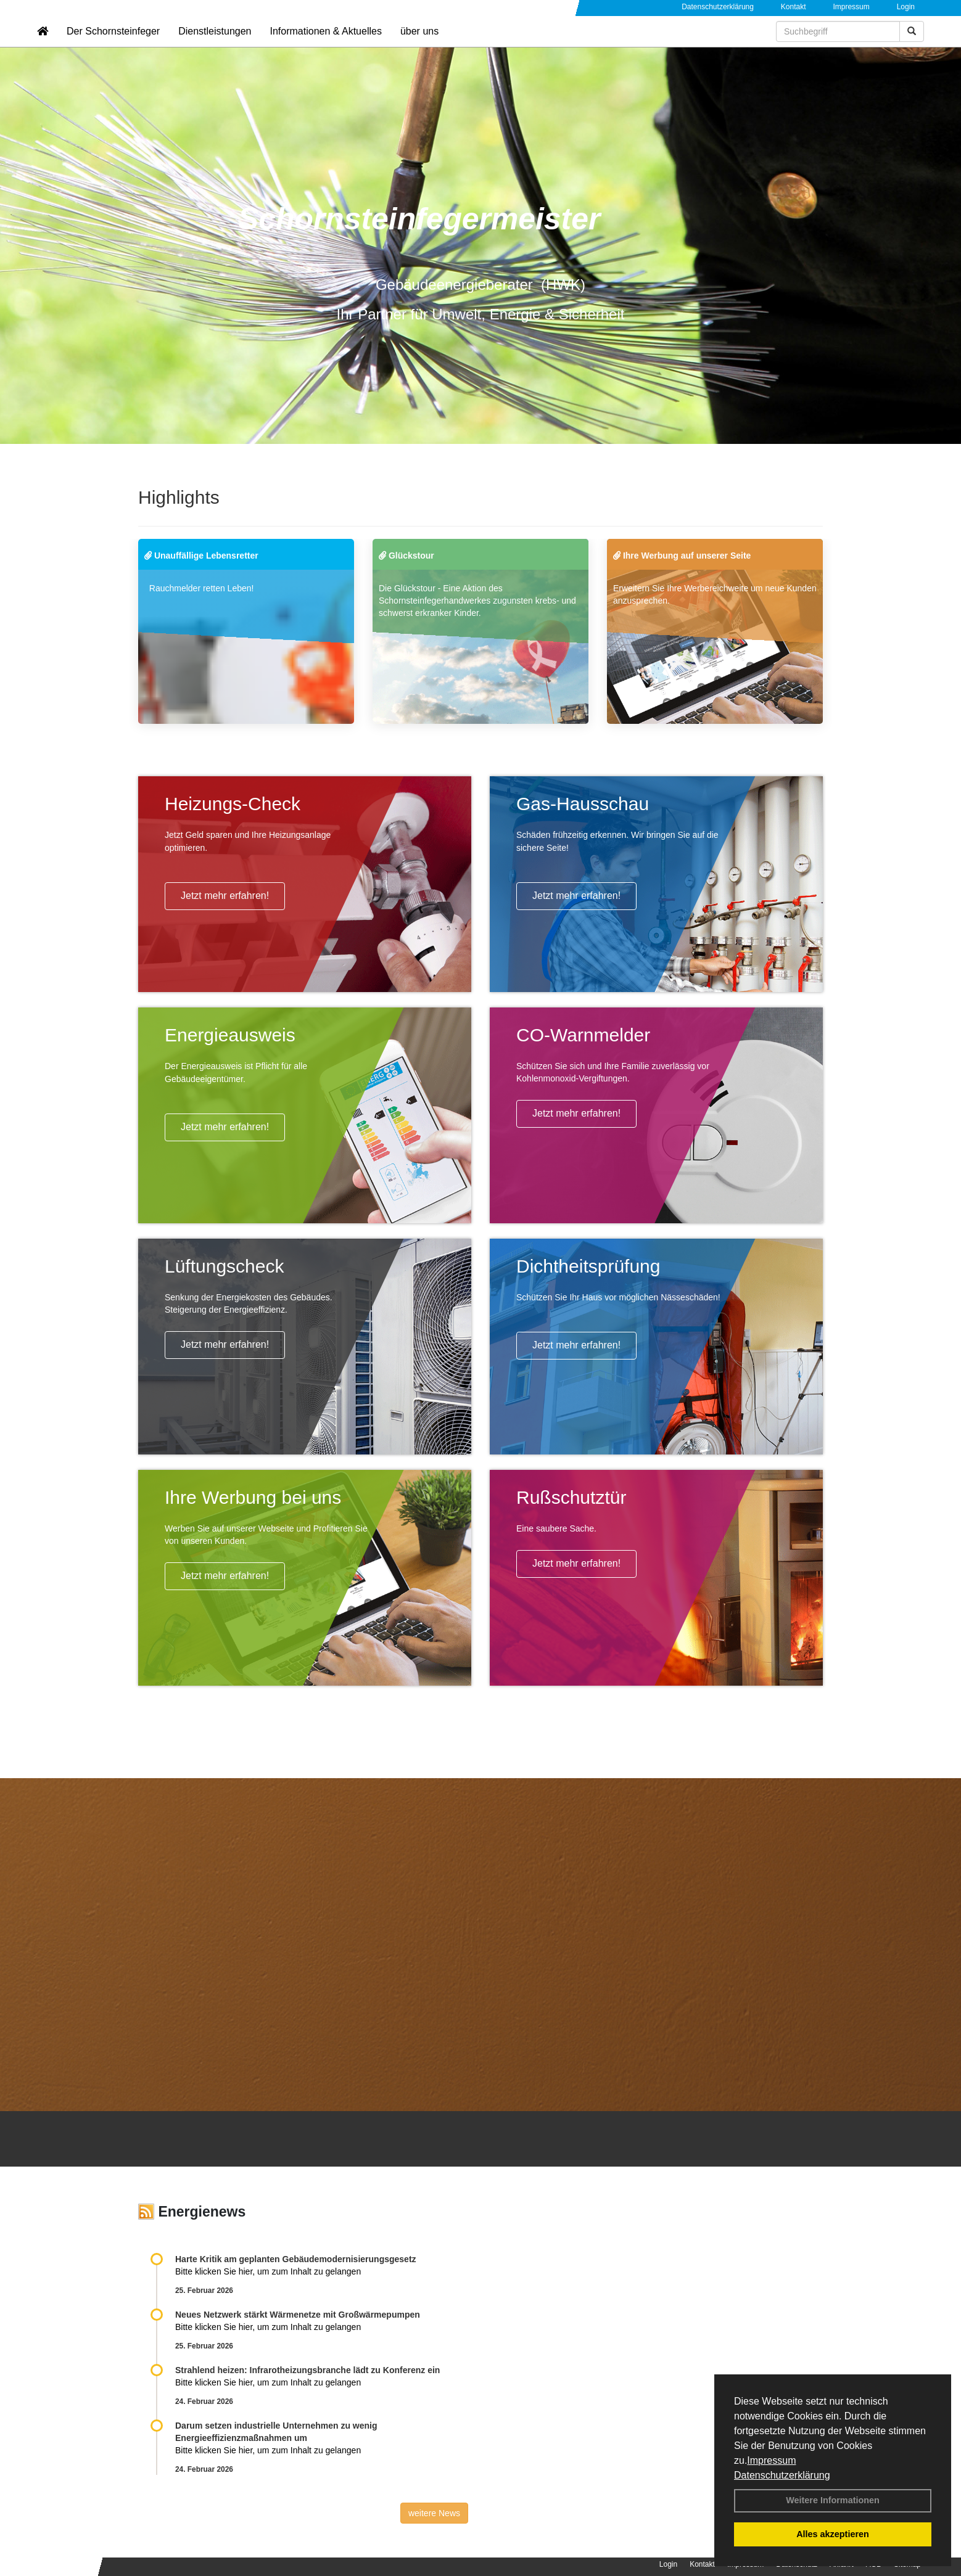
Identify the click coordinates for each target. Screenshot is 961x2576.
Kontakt (793, 6)
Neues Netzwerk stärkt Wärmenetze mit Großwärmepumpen (297, 2315)
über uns (419, 46)
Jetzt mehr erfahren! (225, 895)
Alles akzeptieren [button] (832, 2534)
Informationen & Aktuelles (325, 46)
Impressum (771, 2460)
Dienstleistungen (214, 46)
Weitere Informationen (833, 2500)
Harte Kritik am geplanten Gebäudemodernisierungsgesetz (295, 2259)
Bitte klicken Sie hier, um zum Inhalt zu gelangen (268, 2271)
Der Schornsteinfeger (113, 46)
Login (906, 6)
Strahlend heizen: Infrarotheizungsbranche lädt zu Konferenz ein (307, 2370)
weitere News (434, 2513)
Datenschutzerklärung (782, 2475)
